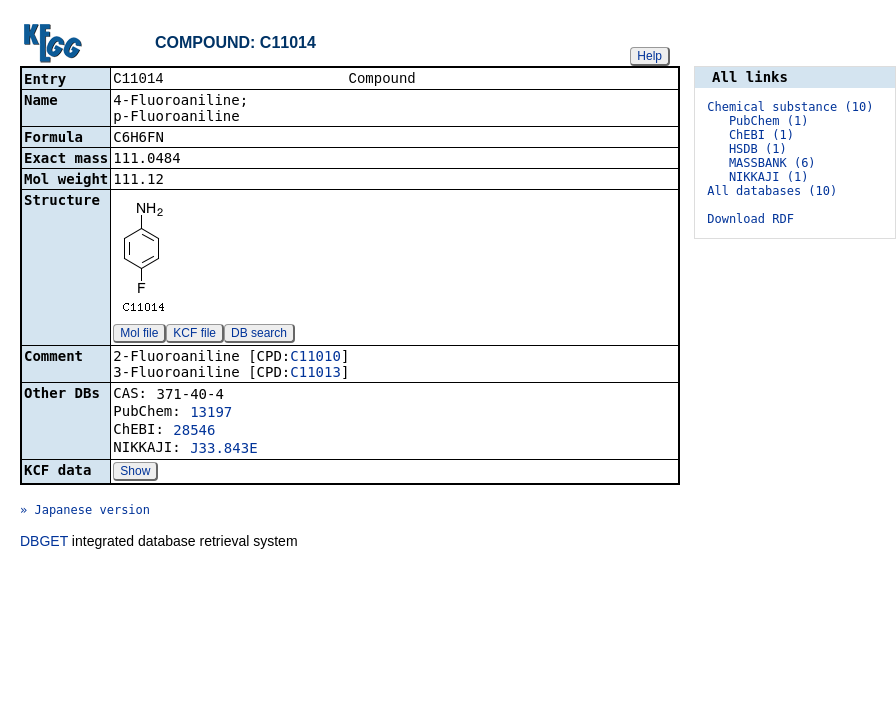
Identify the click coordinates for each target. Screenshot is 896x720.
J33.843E (223, 450)
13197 (211, 414)
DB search (259, 335)
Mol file (139, 335)
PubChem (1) (768, 121)
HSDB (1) (758, 149)
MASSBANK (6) (772, 163)
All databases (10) (772, 191)
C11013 (315, 374)
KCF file (194, 335)
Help (649, 56)
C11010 (315, 358)
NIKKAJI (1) (768, 177)
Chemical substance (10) (790, 107)
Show (135, 473)
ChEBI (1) (761, 135)
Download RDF (750, 219)
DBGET (44, 543)
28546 (194, 432)
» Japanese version (85, 512)
